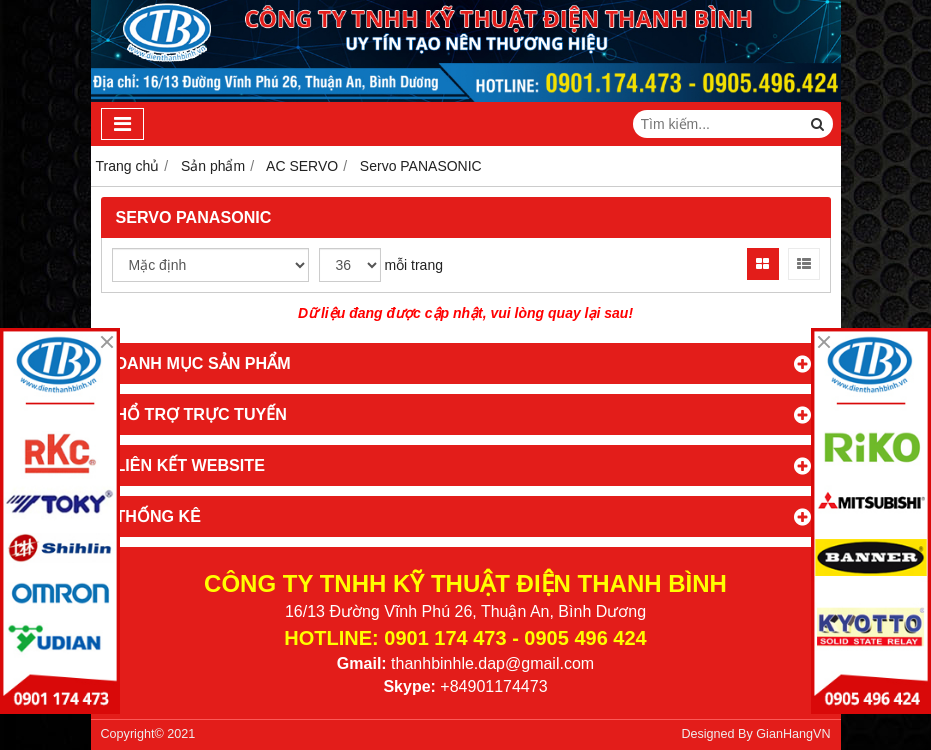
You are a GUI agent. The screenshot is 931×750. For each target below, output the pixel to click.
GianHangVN (793, 734)
